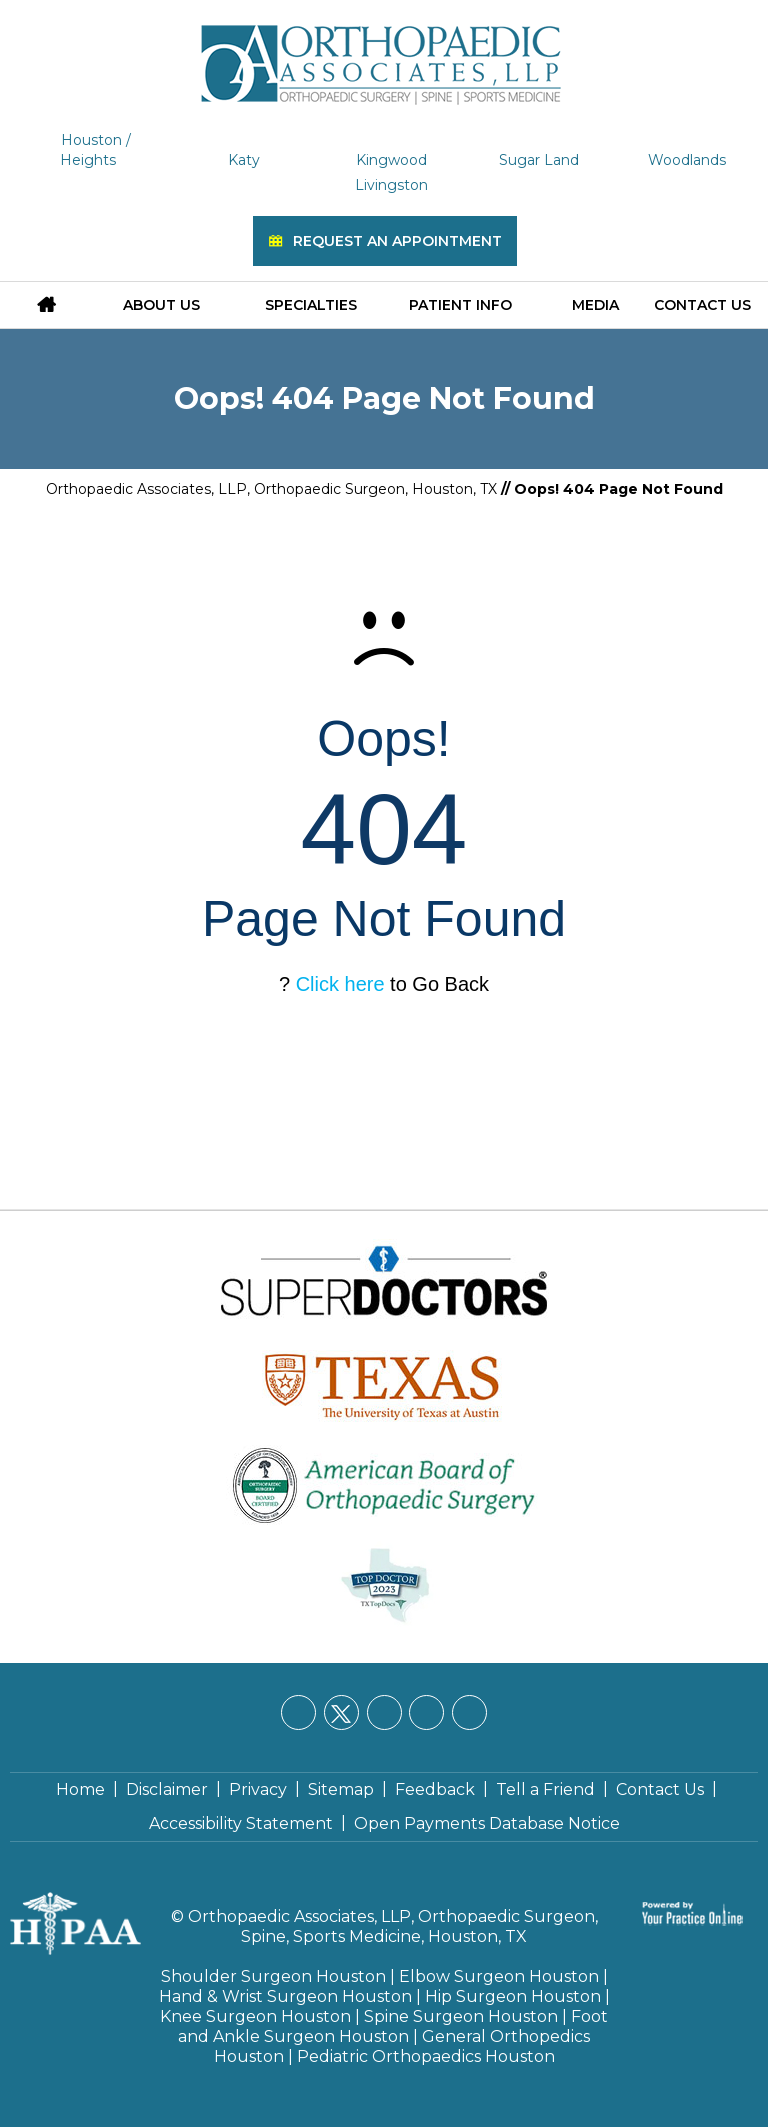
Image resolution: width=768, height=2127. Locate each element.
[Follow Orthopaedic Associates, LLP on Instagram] (426, 1712)
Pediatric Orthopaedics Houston (426, 2056)
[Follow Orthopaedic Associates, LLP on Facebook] (298, 1712)
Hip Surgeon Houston (513, 1996)
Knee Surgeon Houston (255, 2016)
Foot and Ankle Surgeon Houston (393, 2026)
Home (80, 1789)
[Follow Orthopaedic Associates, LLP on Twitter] (341, 1712)
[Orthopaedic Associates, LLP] (384, 55)
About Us (161, 305)
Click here (340, 984)
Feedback (435, 1789)
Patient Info (460, 305)
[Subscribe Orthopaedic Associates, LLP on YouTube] (469, 1712)
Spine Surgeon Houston (461, 2016)
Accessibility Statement (241, 1823)
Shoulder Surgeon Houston (273, 1976)
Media (595, 305)
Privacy (258, 1789)
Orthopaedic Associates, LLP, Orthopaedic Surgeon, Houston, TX (271, 489)
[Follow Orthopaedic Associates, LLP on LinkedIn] (384, 1712)
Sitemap (341, 1789)
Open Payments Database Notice (487, 1823)
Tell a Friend (545, 1789)
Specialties (311, 305)
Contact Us (702, 305)
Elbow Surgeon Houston (499, 1976)
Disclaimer (167, 1789)
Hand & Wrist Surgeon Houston (285, 1996)
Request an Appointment (397, 241)
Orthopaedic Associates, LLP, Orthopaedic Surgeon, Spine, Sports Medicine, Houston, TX (393, 1926)
